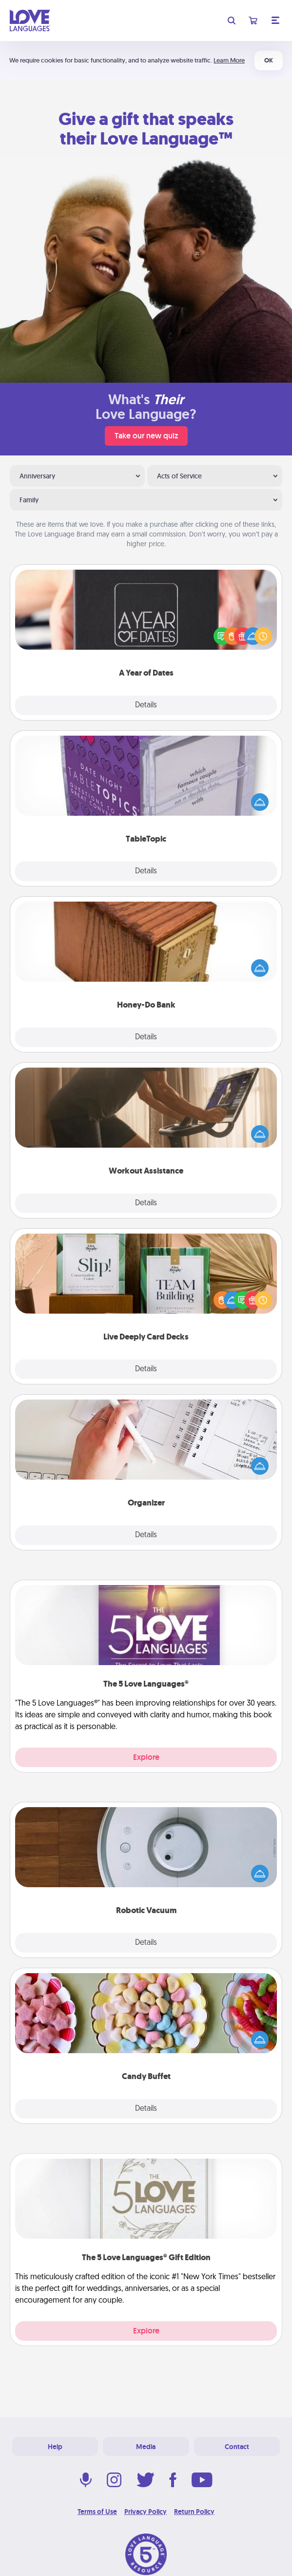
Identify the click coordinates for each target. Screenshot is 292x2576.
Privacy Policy (145, 2511)
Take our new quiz (146, 436)
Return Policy (194, 2511)
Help (55, 2446)
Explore (146, 1757)
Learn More (229, 60)
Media (146, 2446)
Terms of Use (97, 2511)
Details (146, 705)
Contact (237, 2446)
